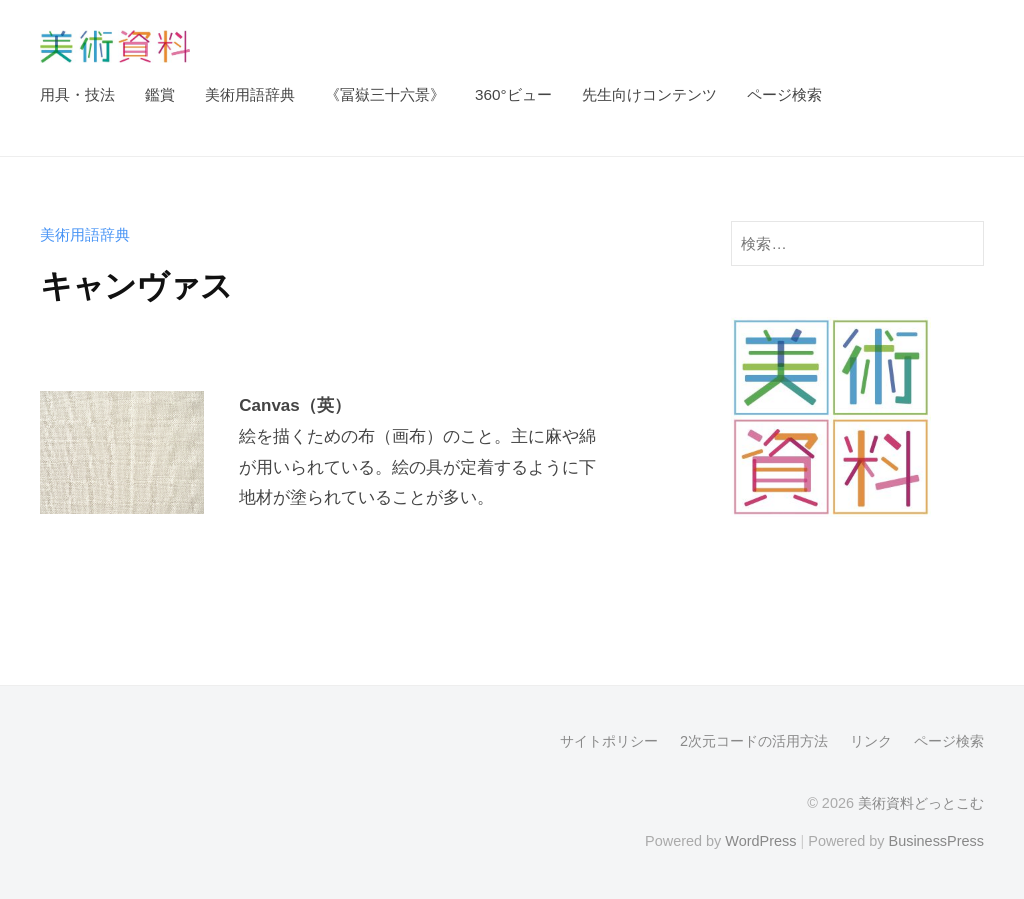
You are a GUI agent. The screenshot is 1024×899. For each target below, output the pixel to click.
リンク (871, 741)
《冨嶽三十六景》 (385, 94)
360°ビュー (513, 94)
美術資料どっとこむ (921, 803)
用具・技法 (77, 94)
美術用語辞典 (250, 94)
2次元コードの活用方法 (754, 741)
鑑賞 (160, 94)
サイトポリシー (609, 741)
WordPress (760, 841)
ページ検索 (784, 94)
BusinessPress (937, 841)
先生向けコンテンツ (649, 94)
